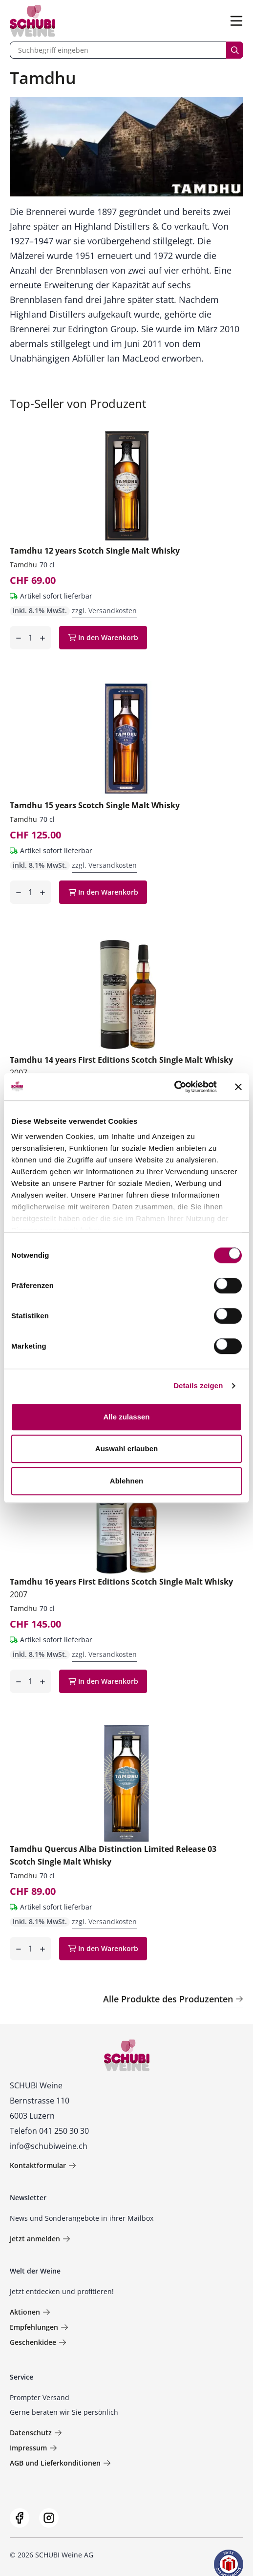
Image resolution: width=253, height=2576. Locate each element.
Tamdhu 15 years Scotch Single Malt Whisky (95, 805)
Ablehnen (126, 1481)
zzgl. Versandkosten (104, 610)
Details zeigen (198, 1385)
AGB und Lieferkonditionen (60, 2463)
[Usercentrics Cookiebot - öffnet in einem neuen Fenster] (174, 1086)
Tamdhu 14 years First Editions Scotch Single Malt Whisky (121, 1066)
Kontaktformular (43, 2165)
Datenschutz (36, 2432)
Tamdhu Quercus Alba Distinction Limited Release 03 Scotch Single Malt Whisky (113, 1855)
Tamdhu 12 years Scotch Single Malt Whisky (95, 550)
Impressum (33, 2447)
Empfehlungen (39, 2327)
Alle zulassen (126, 1417)
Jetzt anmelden (40, 2238)
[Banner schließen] (238, 1086)
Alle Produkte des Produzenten (173, 1999)
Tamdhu (23, 564)
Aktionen (30, 2312)
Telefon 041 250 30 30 (49, 2130)
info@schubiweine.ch (48, 2146)
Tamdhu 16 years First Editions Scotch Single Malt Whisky (121, 1588)
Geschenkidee (38, 2342)
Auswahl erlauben (126, 1448)
